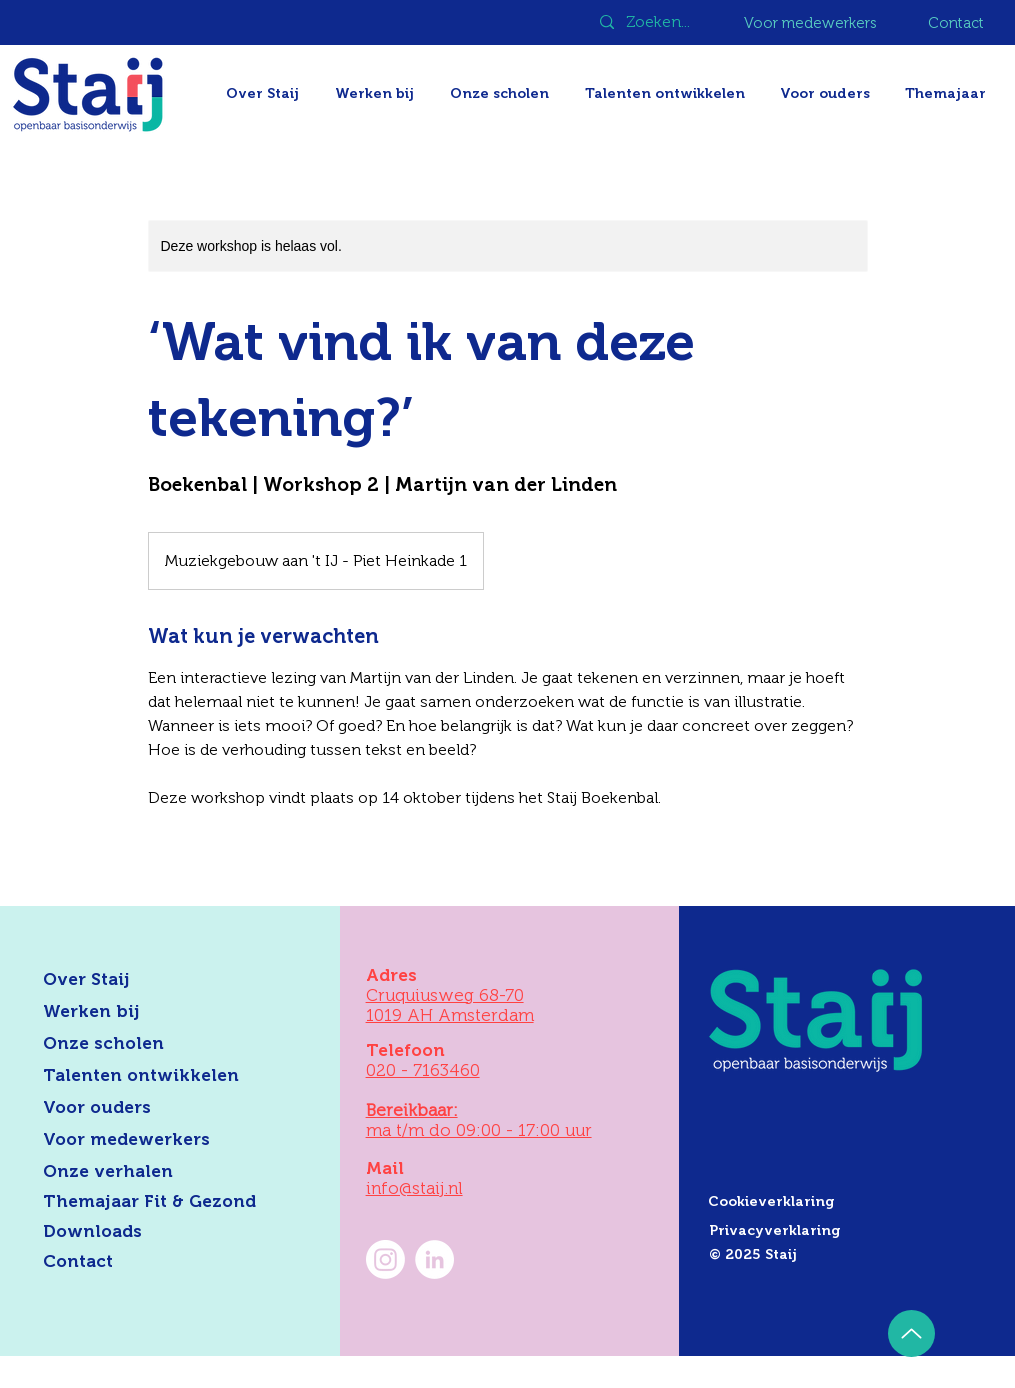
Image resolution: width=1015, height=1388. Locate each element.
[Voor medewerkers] (812, 23)
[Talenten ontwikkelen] (156, 1076)
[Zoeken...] (660, 22)
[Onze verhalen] (156, 1172)
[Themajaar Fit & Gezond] (174, 1202)
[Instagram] (385, 1259)
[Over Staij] (156, 980)
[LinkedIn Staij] (434, 1259)
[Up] (911, 1333)
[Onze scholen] (156, 1044)
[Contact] (957, 23)
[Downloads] (156, 1232)
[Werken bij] (156, 1012)
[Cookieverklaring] (848, 1202)
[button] (948, 93)
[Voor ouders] (156, 1108)
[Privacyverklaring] (849, 1231)
